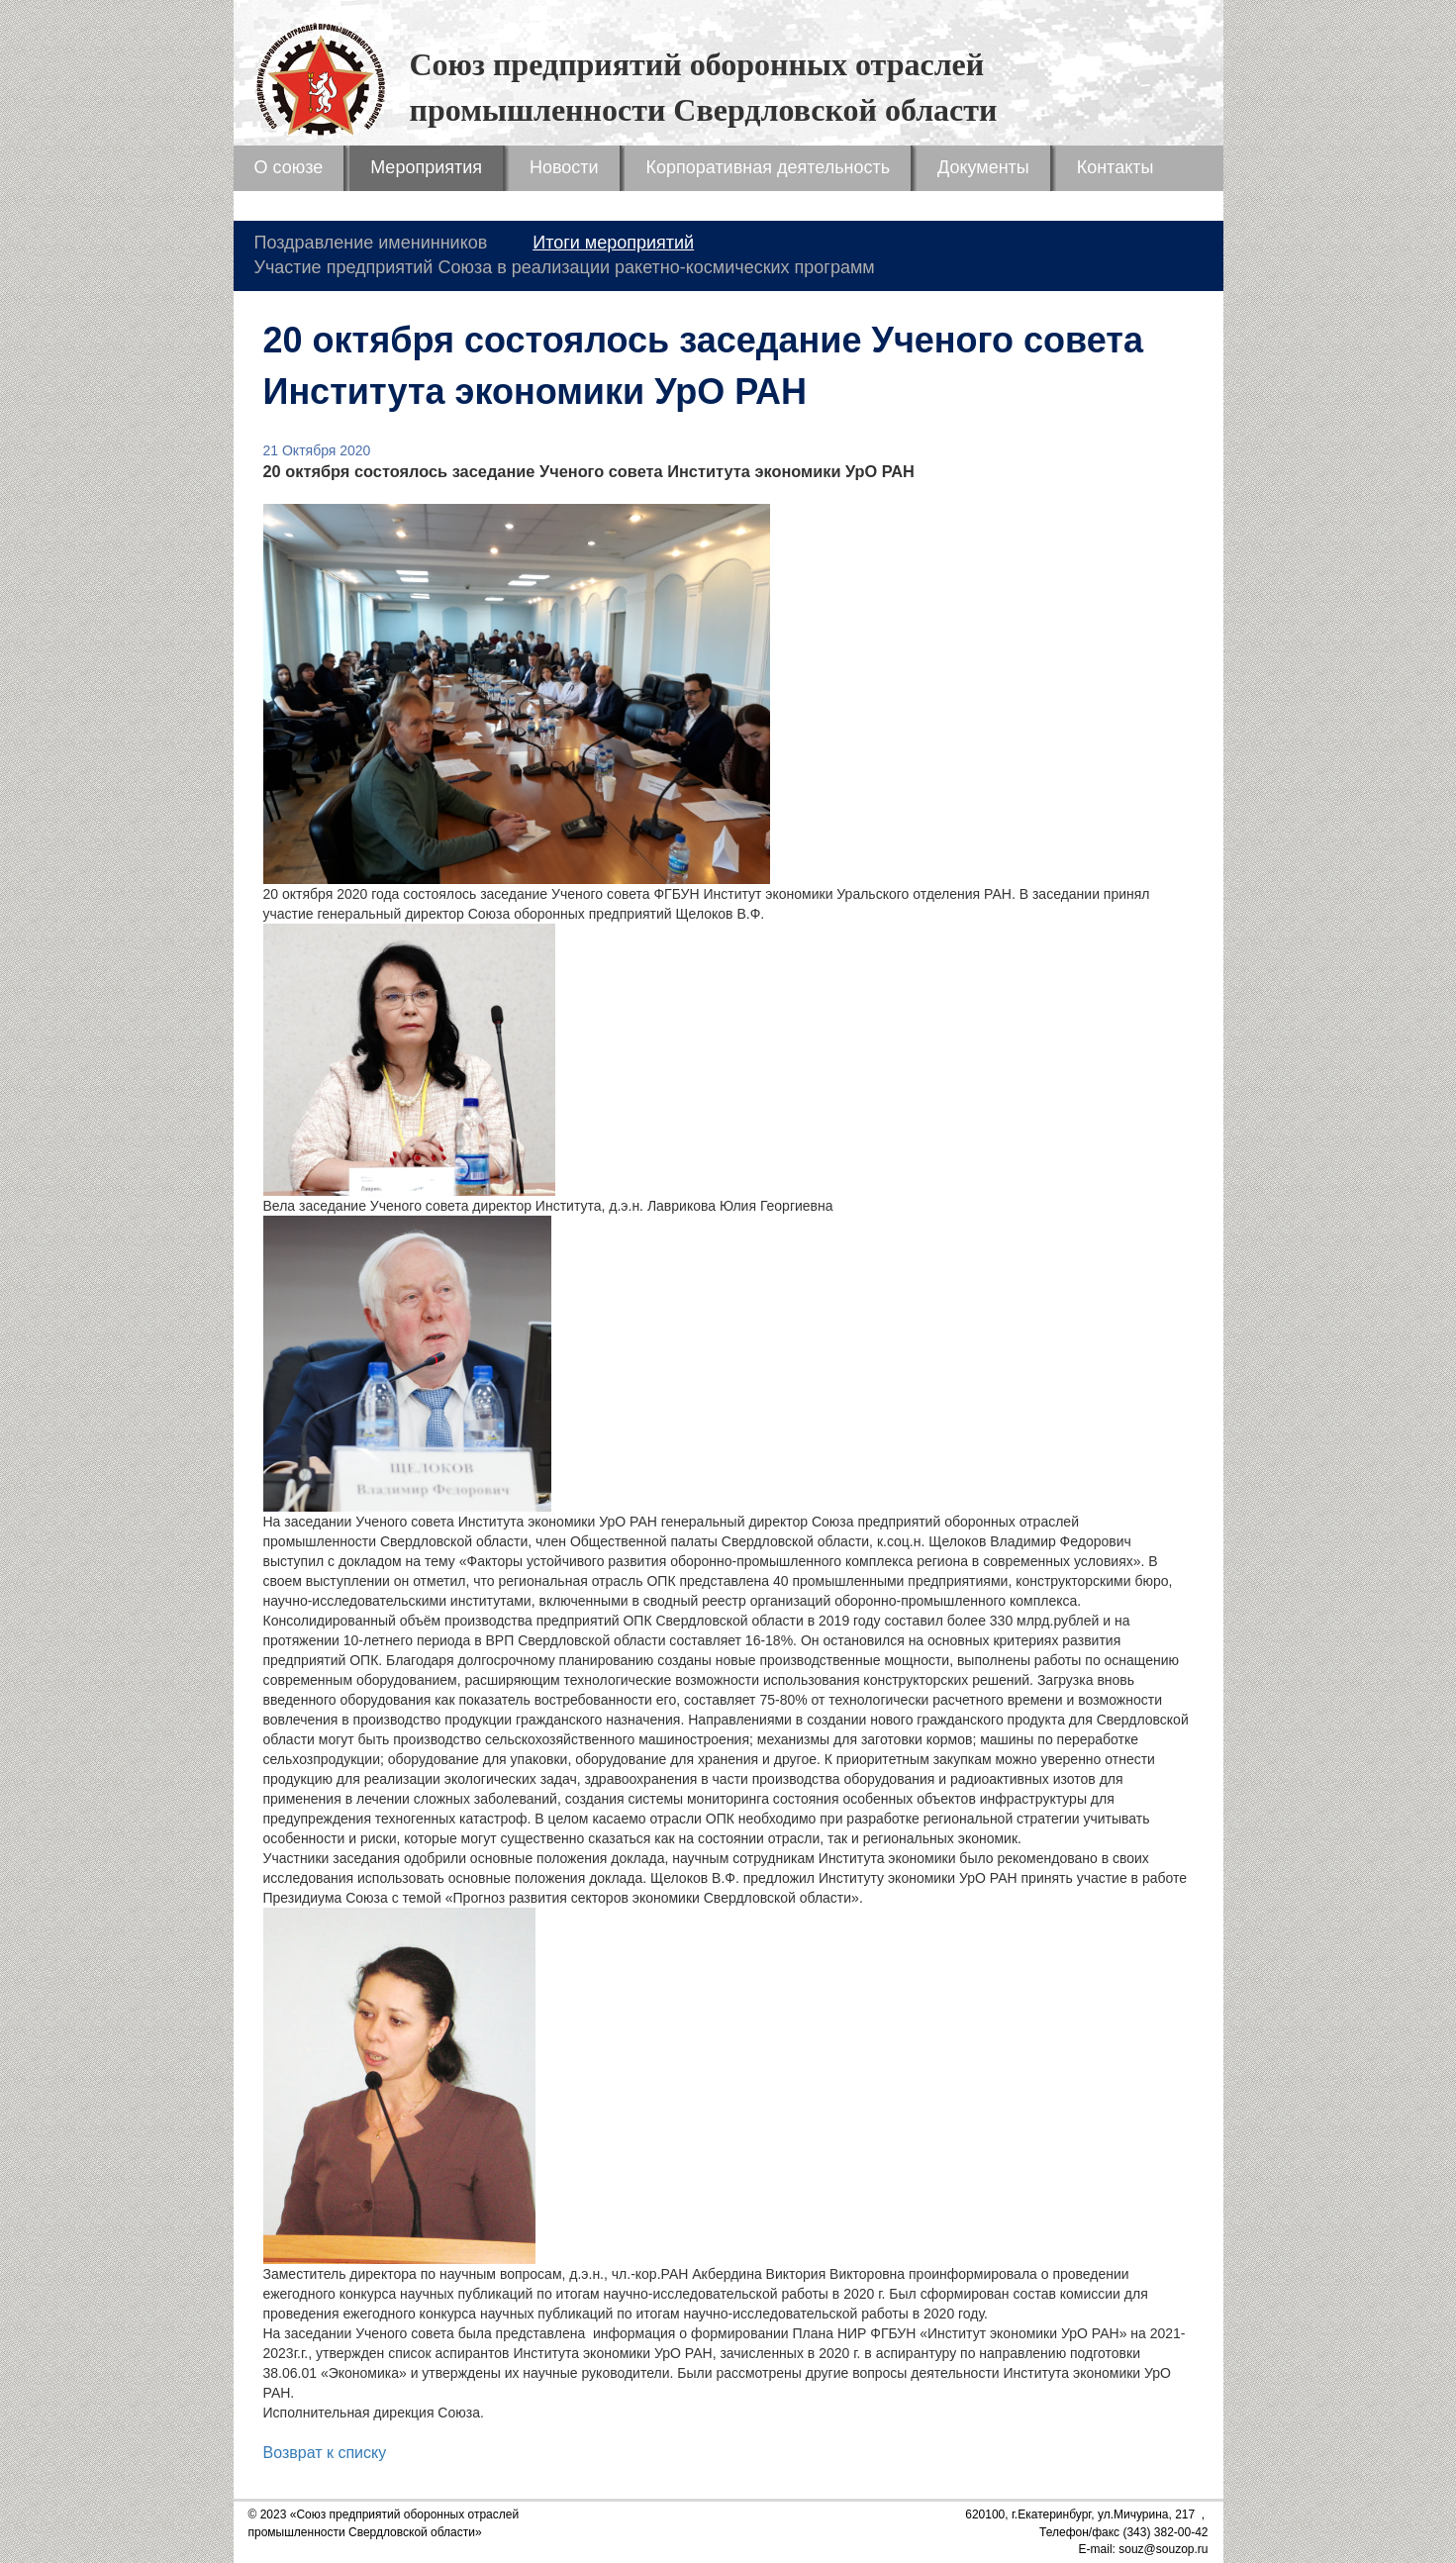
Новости (564, 167)
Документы (983, 167)
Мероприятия (426, 167)
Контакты (1115, 167)
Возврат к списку (325, 2452)
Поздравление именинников (371, 242)
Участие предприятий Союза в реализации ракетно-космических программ (564, 267)
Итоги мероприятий (613, 242)
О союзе (289, 167)
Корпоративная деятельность (767, 167)
